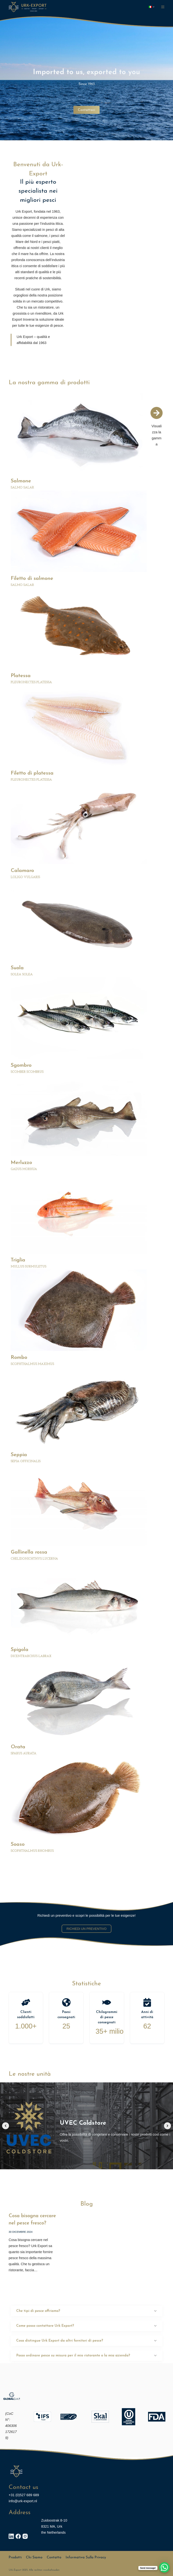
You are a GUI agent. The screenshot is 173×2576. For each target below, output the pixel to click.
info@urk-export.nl (23, 2501)
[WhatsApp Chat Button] (164, 2567)
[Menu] (162, 6)
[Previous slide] (5, 2125)
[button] (151, 7)
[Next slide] (167, 2125)
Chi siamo (34, 2557)
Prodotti (15, 2557)
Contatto (54, 2557)
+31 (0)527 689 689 (24, 2495)
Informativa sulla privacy (86, 2557)
